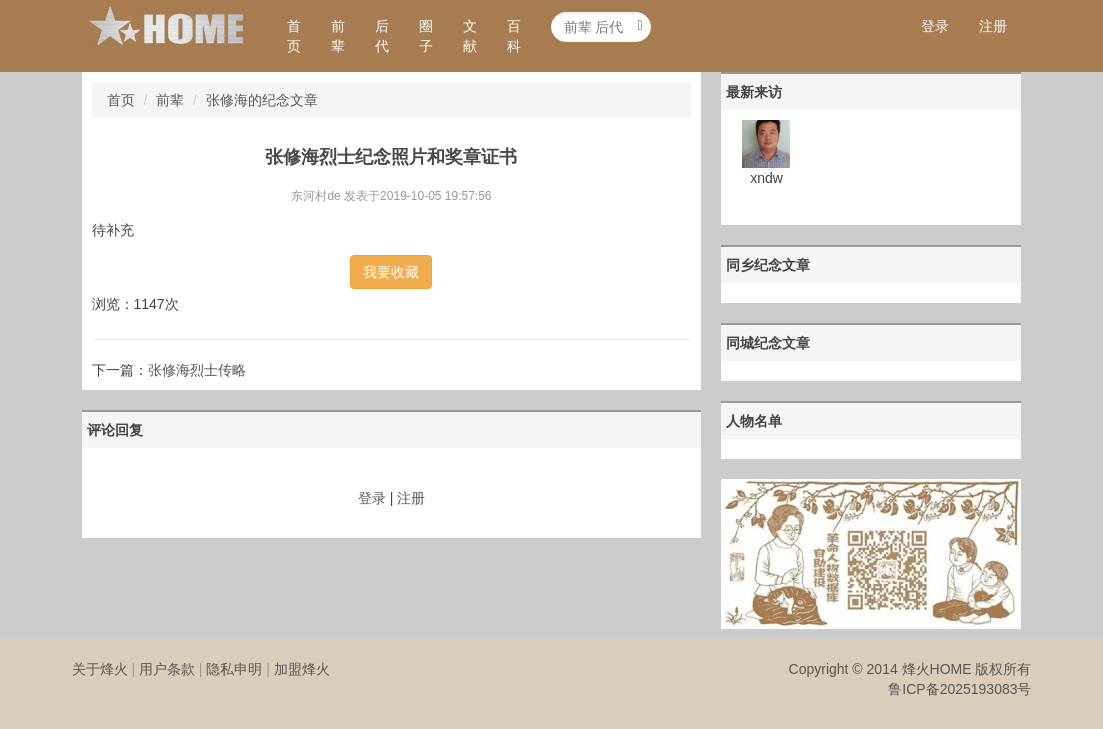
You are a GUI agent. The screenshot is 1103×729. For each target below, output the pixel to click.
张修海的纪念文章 (262, 100)
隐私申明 (234, 669)
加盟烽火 (302, 669)
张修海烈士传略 (197, 370)
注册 (993, 26)
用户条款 (167, 669)
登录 (935, 26)
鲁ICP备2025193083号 (959, 689)
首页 (294, 36)
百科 (514, 36)
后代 (382, 36)
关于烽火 (100, 669)
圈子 (426, 36)
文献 (470, 36)
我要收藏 (391, 272)
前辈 (338, 36)
